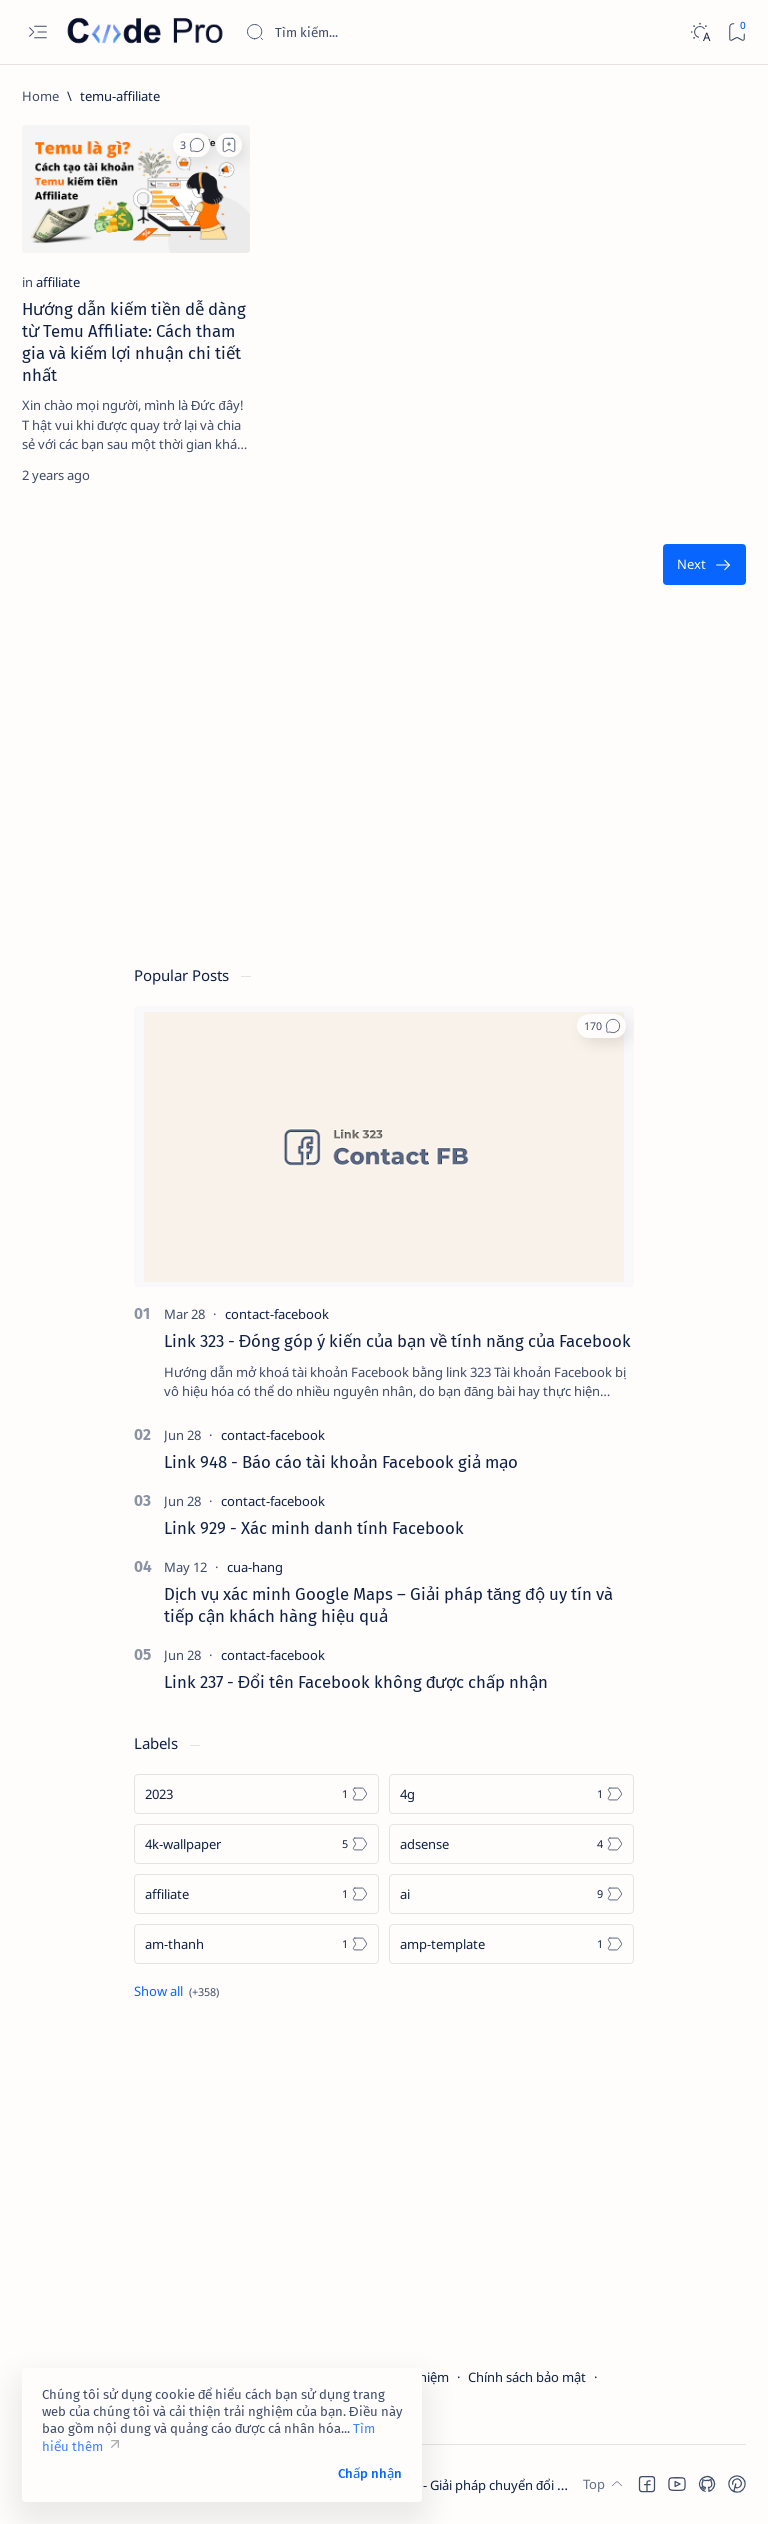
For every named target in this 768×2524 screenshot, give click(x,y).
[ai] (511, 1894)
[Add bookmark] (229, 145)
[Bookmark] (736, 32)
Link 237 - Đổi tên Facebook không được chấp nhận (356, 1682)
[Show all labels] (176, 1991)
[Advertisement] (384, 785)
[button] (191, 145)
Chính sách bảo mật (527, 2377)
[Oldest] (704, 564)
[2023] (256, 1794)
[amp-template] (511, 1944)
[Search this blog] (395, 32)
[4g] (511, 1794)
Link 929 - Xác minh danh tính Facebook (314, 1528)
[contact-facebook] (277, 1314)
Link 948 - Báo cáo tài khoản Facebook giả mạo (341, 1462)
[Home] (40, 96)
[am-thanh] (256, 1944)
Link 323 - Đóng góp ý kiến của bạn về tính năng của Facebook (397, 1341)
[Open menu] (37, 32)
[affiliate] (58, 282)
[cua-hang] (255, 1567)
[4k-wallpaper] (256, 1844)
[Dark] (699, 32)
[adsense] (511, 1844)
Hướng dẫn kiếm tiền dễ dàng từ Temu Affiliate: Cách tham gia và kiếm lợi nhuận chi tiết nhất (134, 341)
